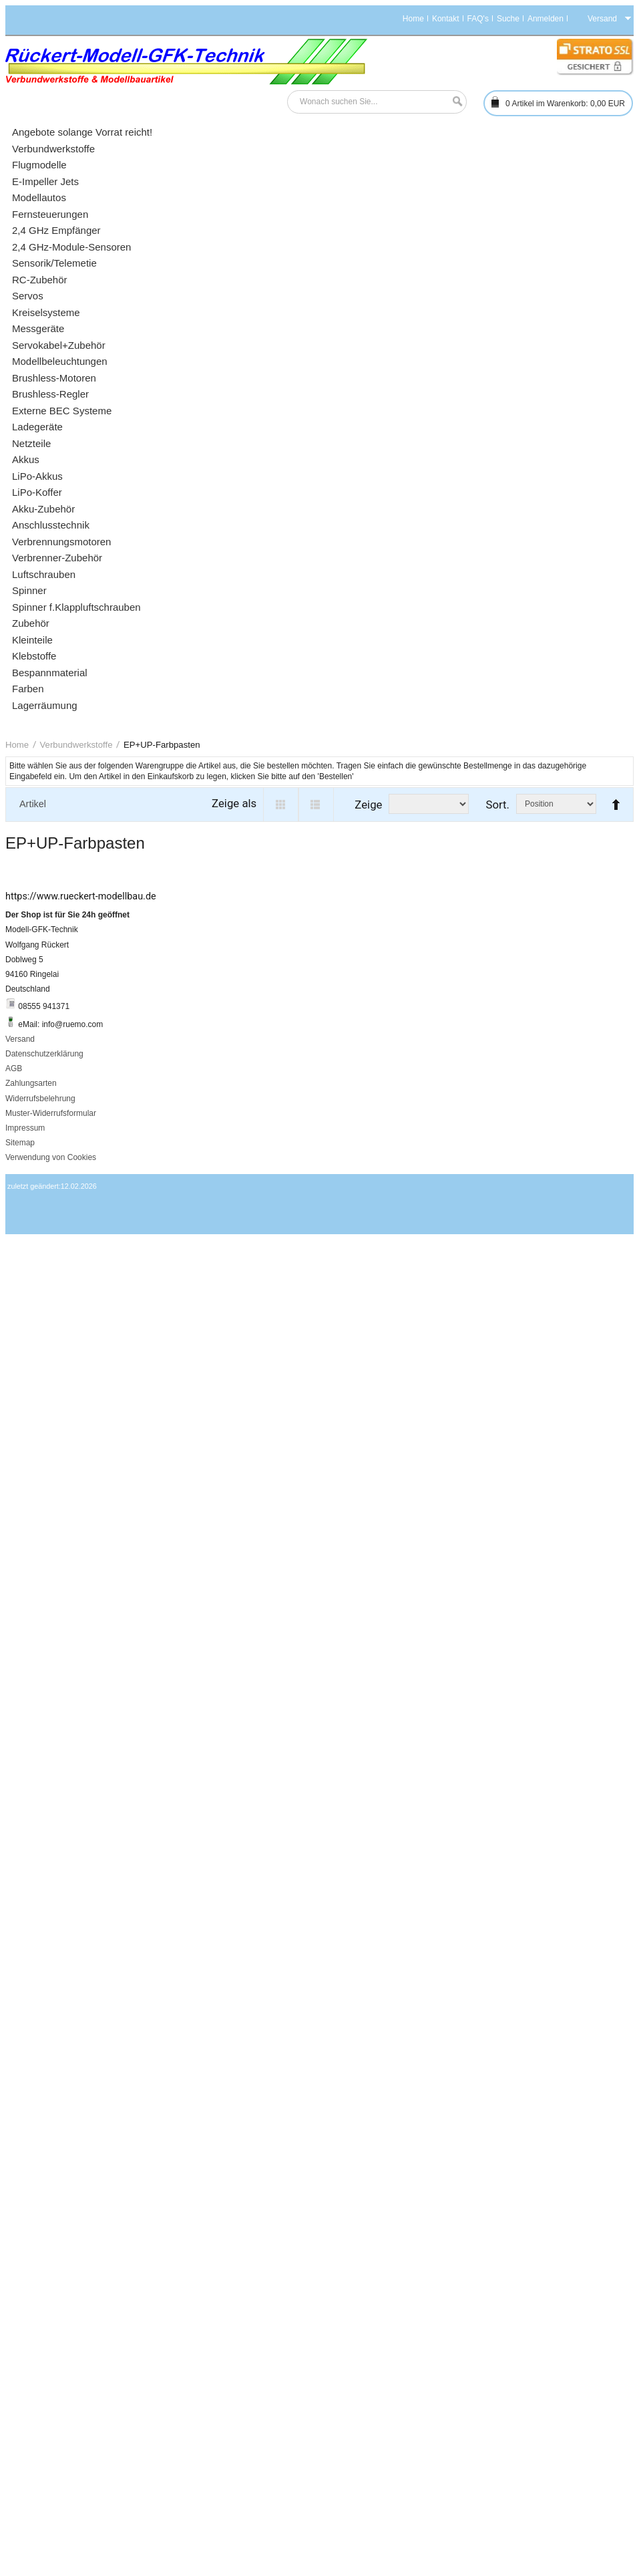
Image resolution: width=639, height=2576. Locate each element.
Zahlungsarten (31, 1083)
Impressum (25, 1128)
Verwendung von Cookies (50, 1157)
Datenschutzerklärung (44, 1053)
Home (413, 18)
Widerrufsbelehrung (40, 1098)
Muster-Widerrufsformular (50, 1113)
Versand (20, 1039)
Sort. (497, 804)
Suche (508, 18)
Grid (280, 804)
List (316, 804)
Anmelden (545, 18)
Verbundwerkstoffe (76, 745)
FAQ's (478, 18)
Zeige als (234, 803)
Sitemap (20, 1142)
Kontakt (445, 18)
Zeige (368, 804)
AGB (13, 1068)
